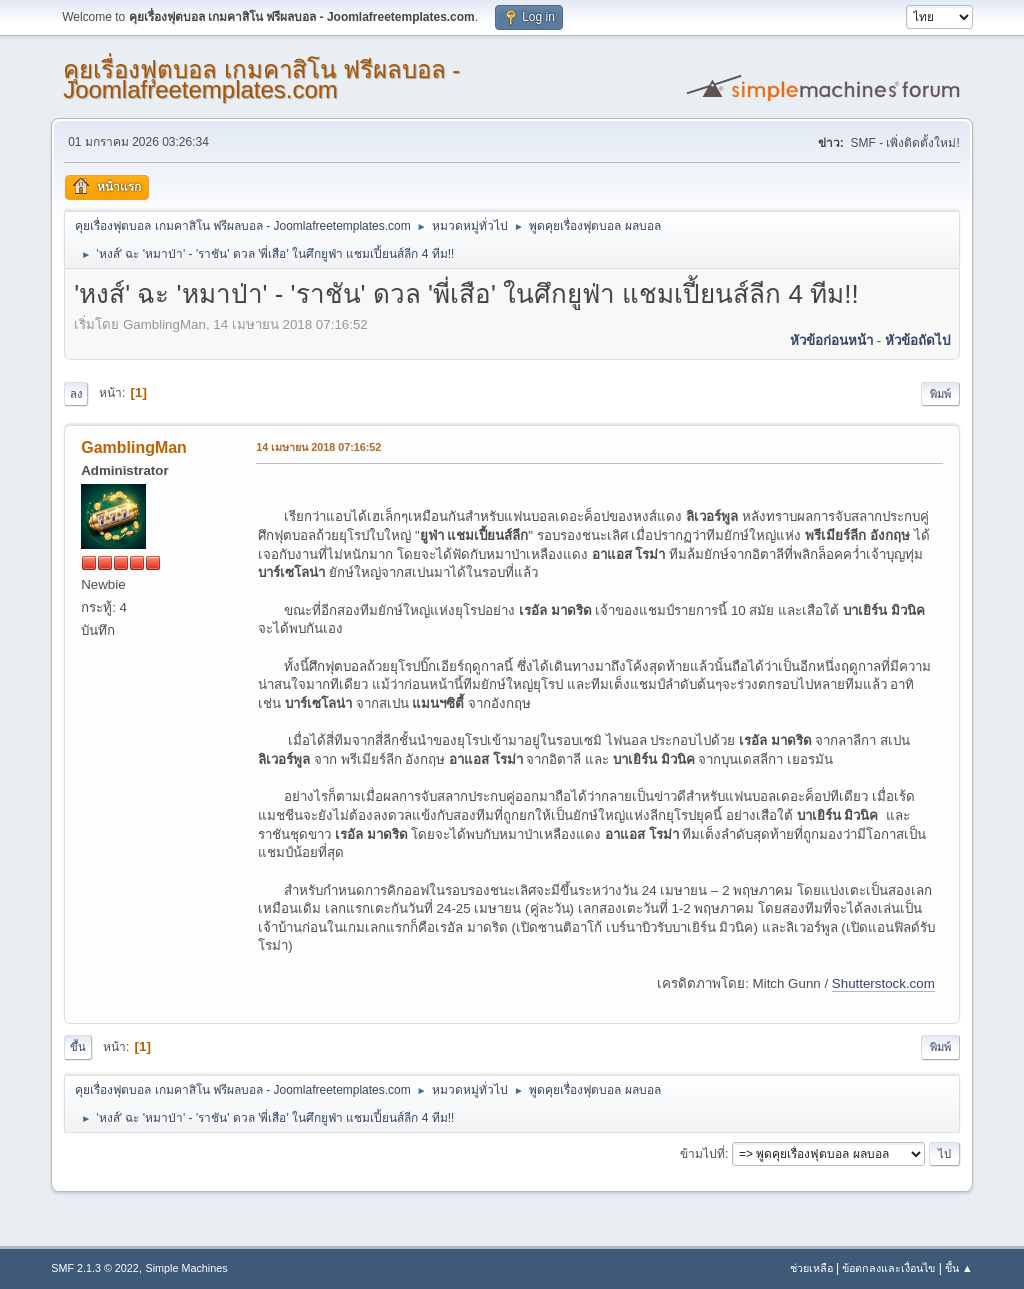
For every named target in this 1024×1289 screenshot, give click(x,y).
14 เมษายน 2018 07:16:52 (318, 447)
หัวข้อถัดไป (917, 340)
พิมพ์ (940, 394)
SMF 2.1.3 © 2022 (95, 1268)
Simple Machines (187, 1268)
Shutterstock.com (883, 983)
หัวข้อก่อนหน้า (831, 340)
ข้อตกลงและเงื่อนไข (888, 1268)
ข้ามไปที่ (702, 1154)
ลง (76, 394)
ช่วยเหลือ (811, 1268)
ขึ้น (78, 1047)
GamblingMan (134, 447)
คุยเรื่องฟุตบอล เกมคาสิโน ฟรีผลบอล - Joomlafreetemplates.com (261, 79)
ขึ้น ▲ (959, 1268)
